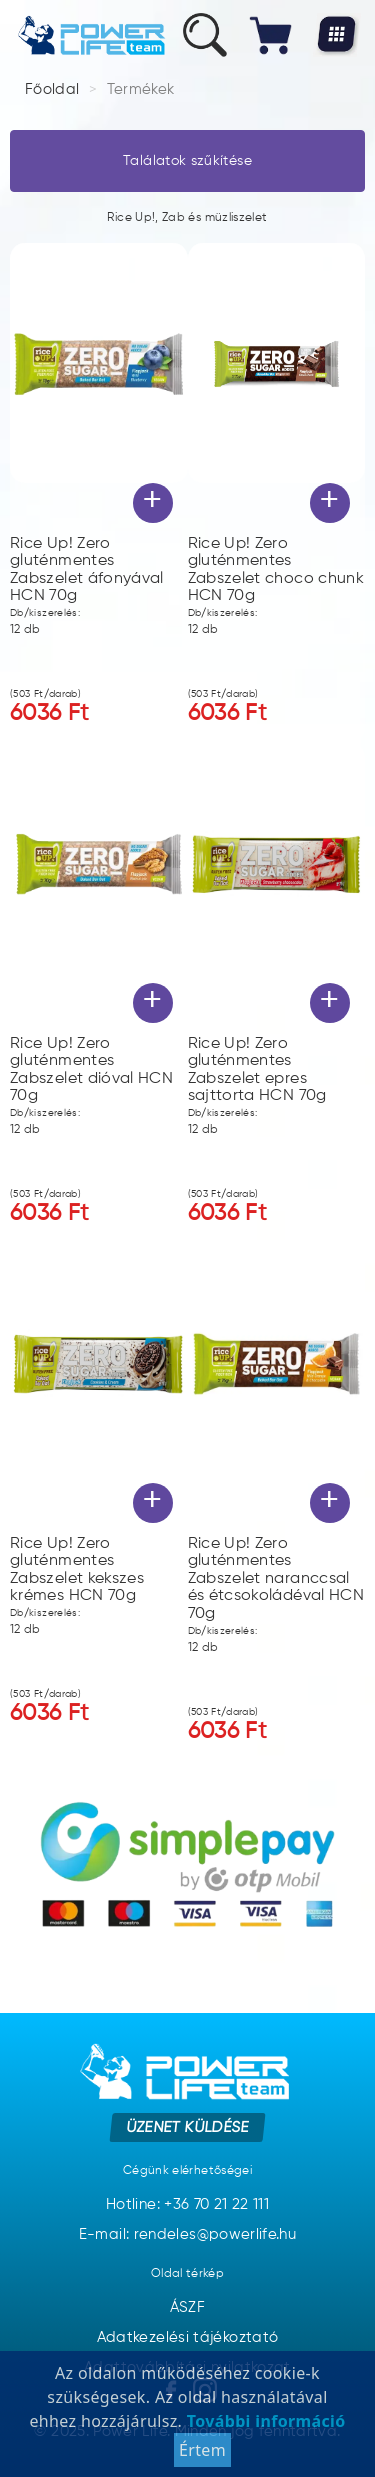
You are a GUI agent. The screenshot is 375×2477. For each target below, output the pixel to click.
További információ (263, 2428)
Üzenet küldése (187, 2126)
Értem (202, 2457)
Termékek (141, 89)
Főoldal (52, 89)
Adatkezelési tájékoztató (188, 2337)
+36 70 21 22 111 (216, 2204)
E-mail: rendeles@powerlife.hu (187, 2234)
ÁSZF (187, 2307)
